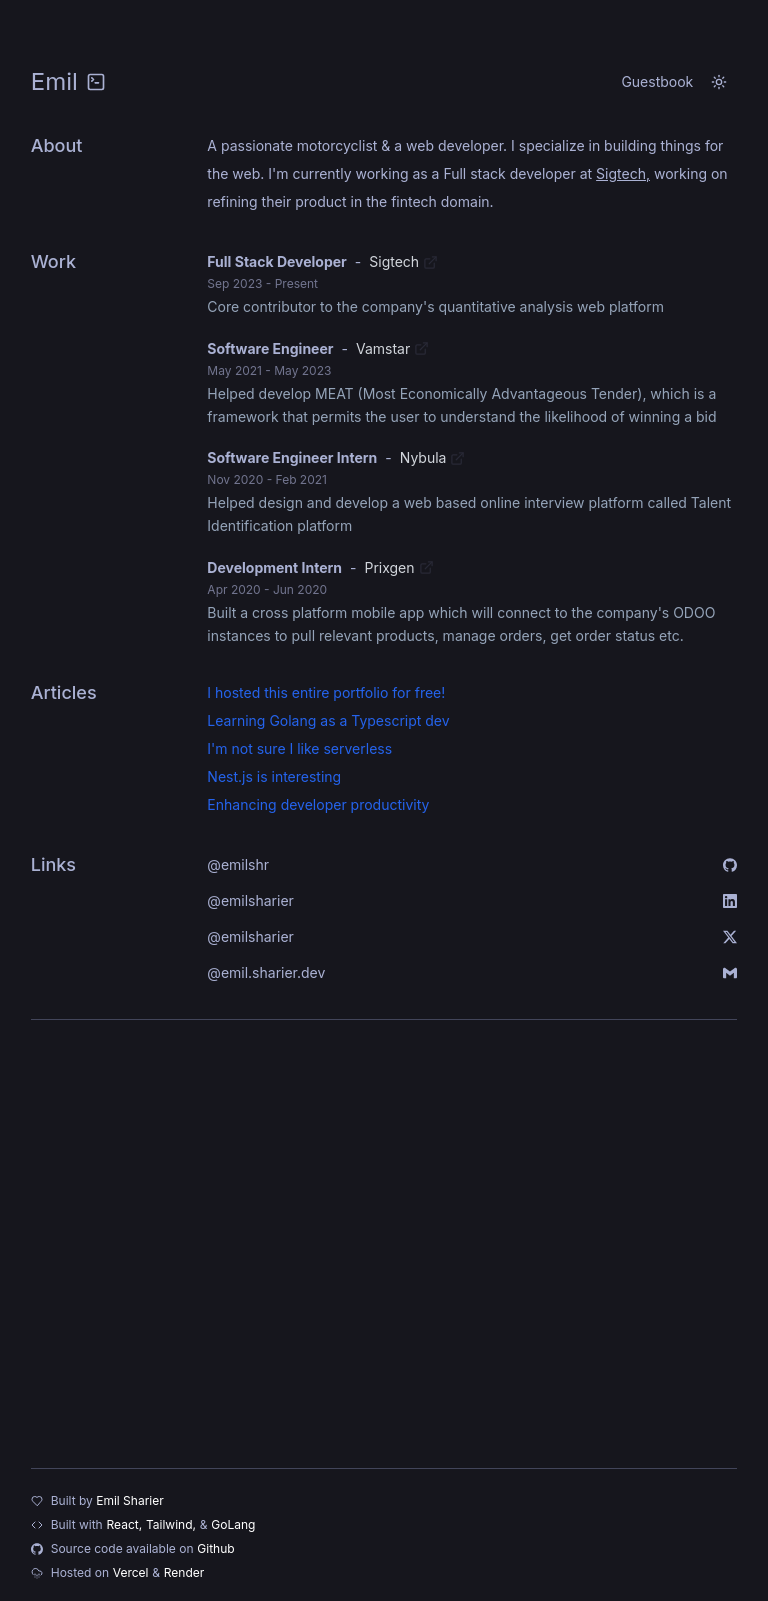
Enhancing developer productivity (318, 804)
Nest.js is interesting (274, 776)
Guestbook (657, 81)
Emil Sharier (130, 1500)
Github (215, 1548)
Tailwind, (171, 1524)
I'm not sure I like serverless (299, 748)
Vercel (131, 1572)
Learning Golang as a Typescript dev (328, 720)
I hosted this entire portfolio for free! (326, 692)
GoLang (233, 1524)
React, (124, 1524)
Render (184, 1572)
